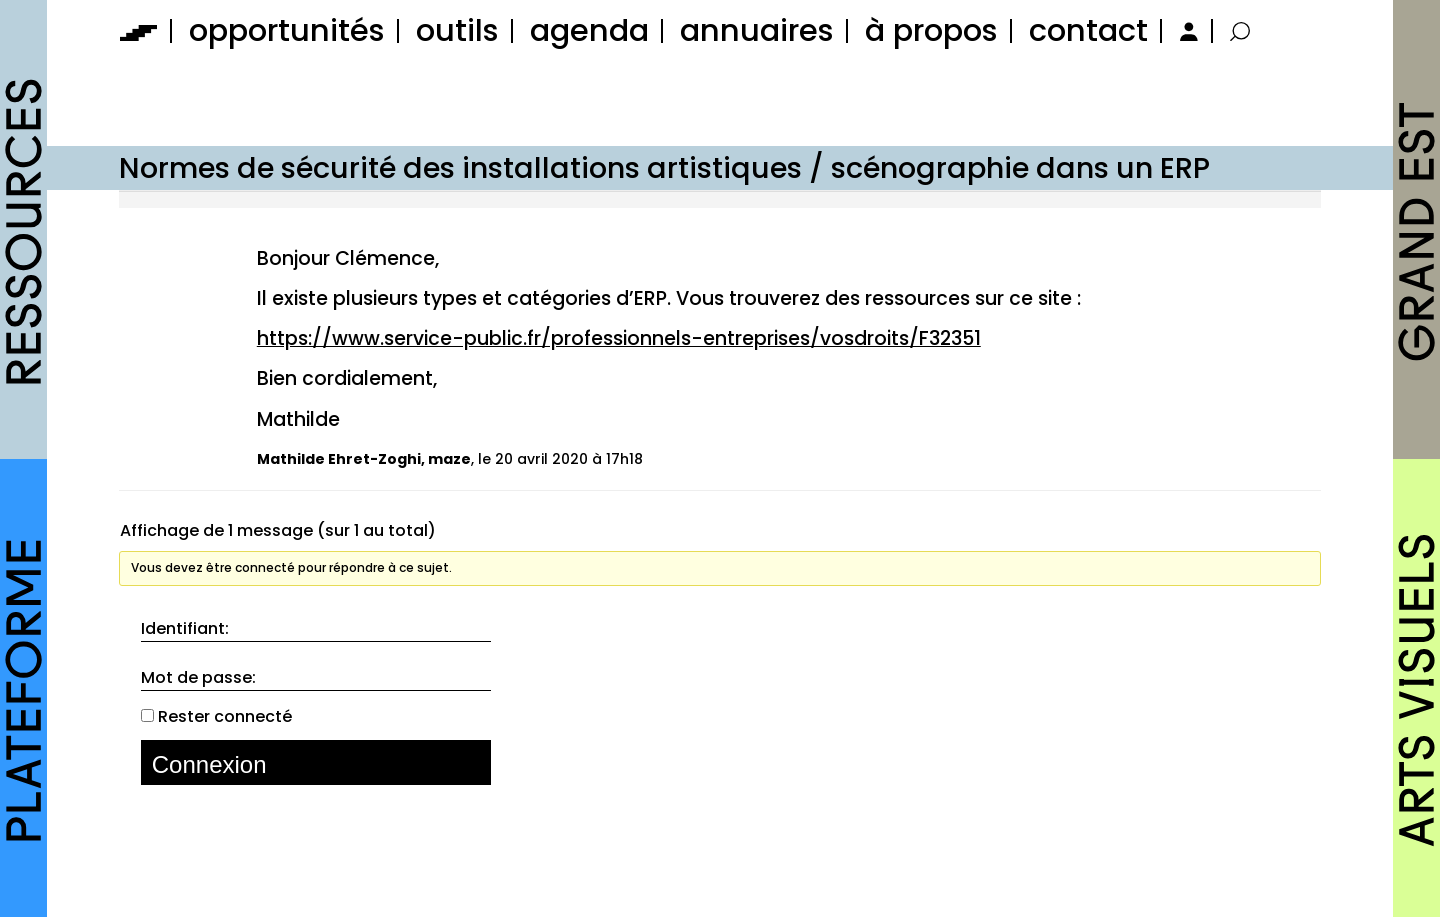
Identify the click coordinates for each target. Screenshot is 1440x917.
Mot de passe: (198, 678)
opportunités (287, 30)
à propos (931, 30)
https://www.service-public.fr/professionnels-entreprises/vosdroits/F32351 (619, 338)
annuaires (757, 30)
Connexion (209, 764)
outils (457, 30)
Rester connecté (225, 717)
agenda (589, 30)
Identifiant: (185, 629)
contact (1088, 30)
